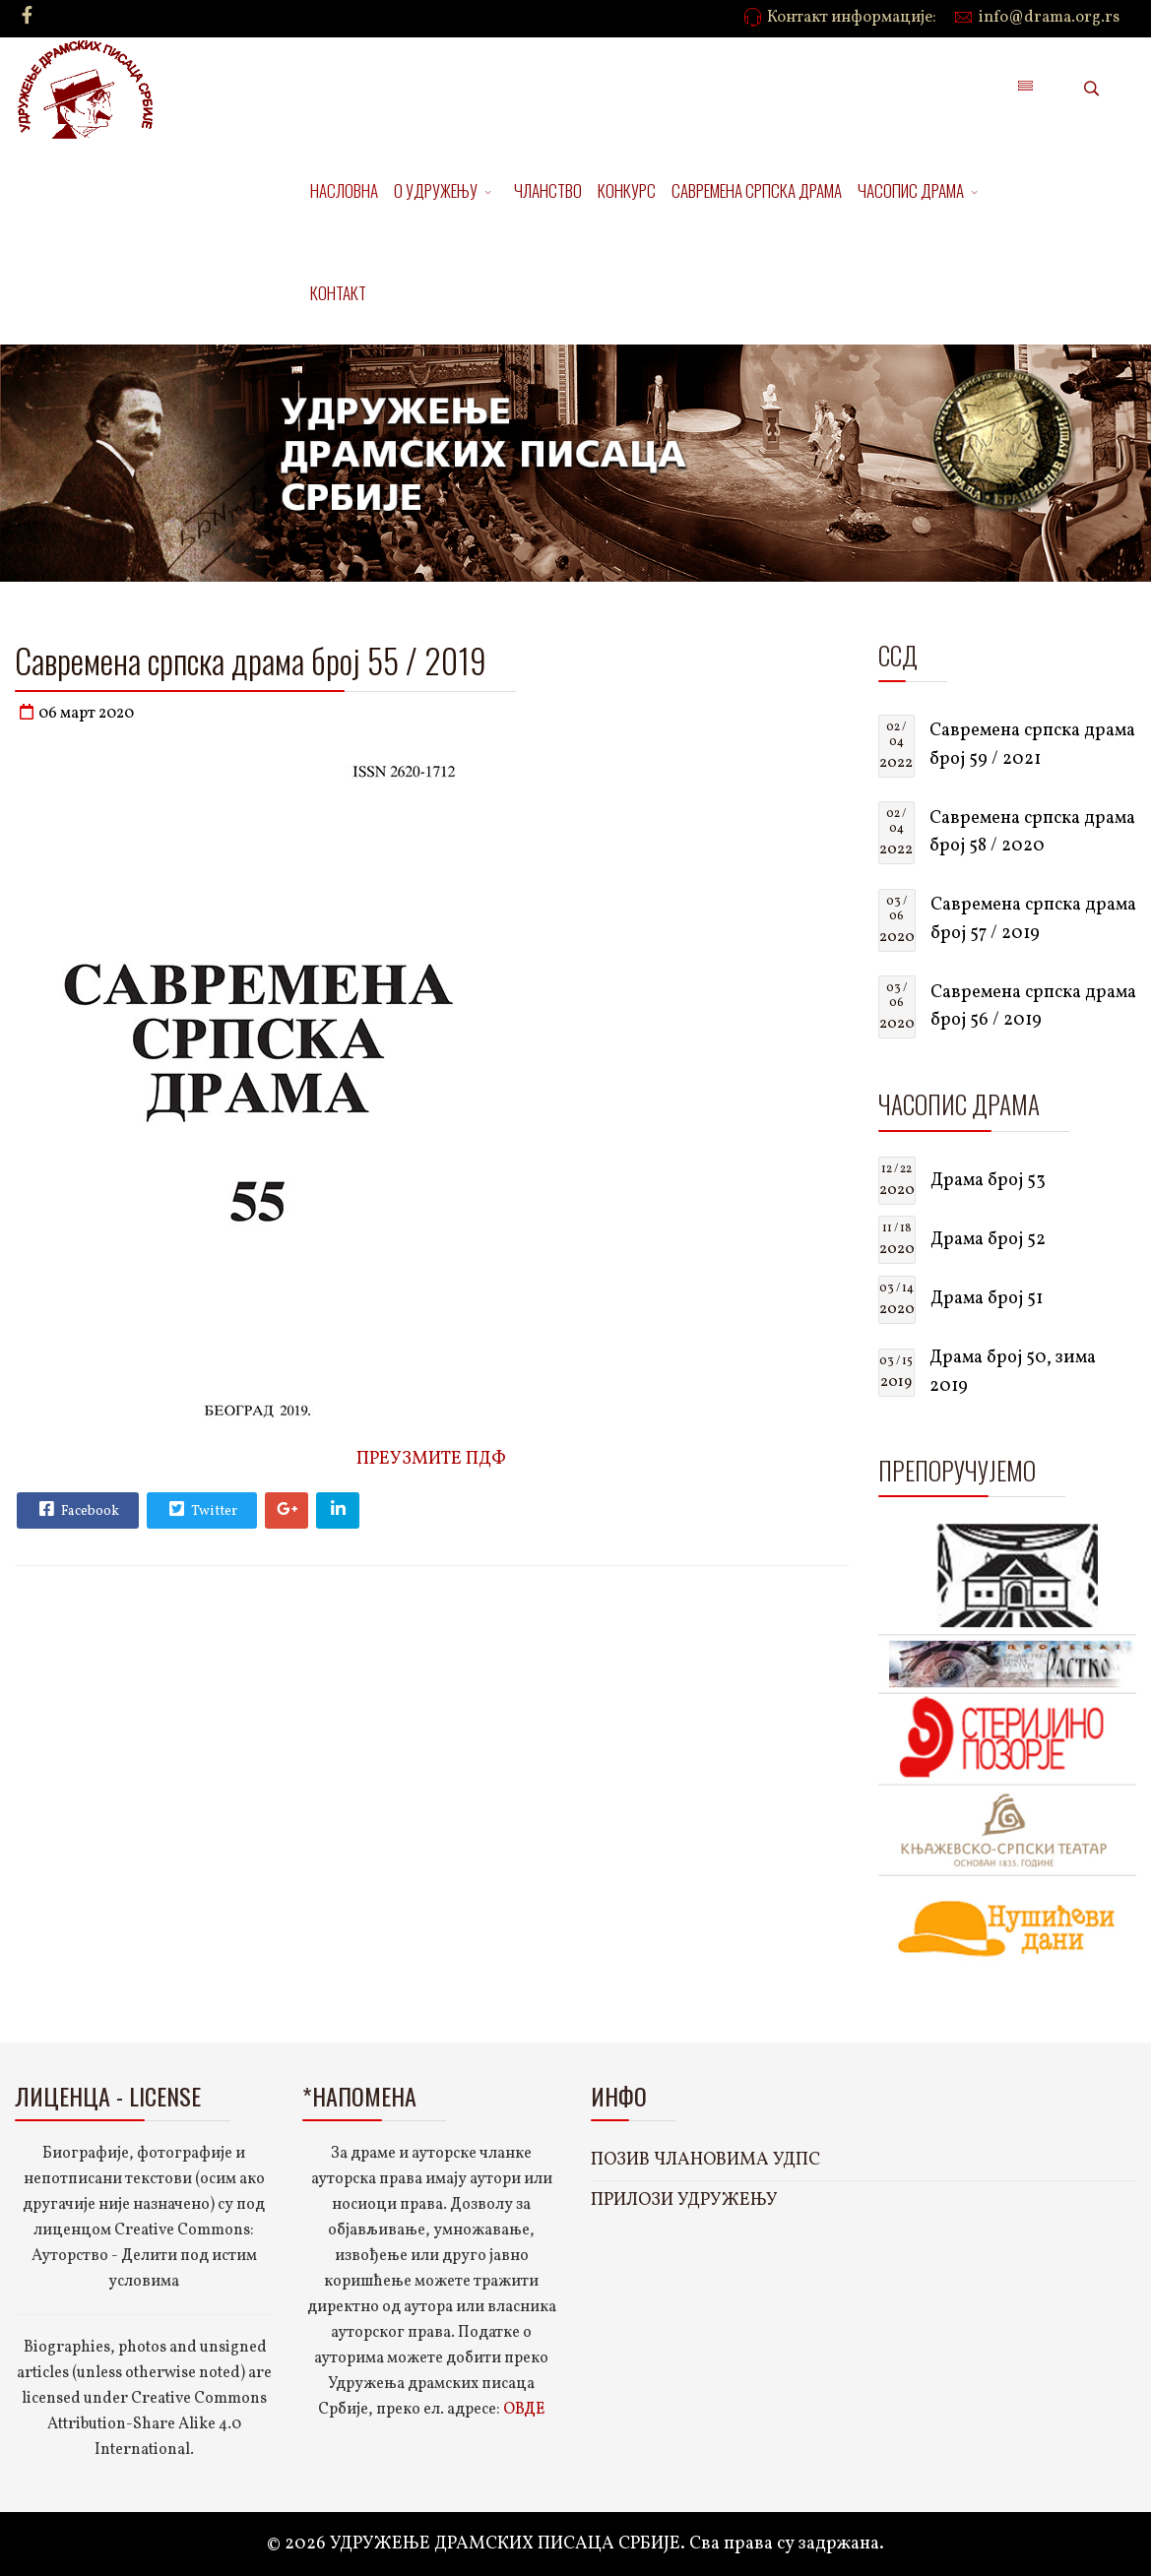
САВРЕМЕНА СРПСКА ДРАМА (756, 190)
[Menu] (1025, 88)
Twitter (200, 1509)
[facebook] (27, 17)
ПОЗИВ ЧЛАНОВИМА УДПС (705, 2160)
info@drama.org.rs (1049, 18)
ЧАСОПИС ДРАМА (911, 190)
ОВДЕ (523, 2409)
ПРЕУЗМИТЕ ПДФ (431, 1459)
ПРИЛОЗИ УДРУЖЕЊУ (684, 2200)
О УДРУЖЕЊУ (436, 190)
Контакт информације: (851, 18)
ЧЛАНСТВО (548, 190)
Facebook (76, 1509)
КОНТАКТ (338, 293)
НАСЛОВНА (344, 190)
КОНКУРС (627, 190)
